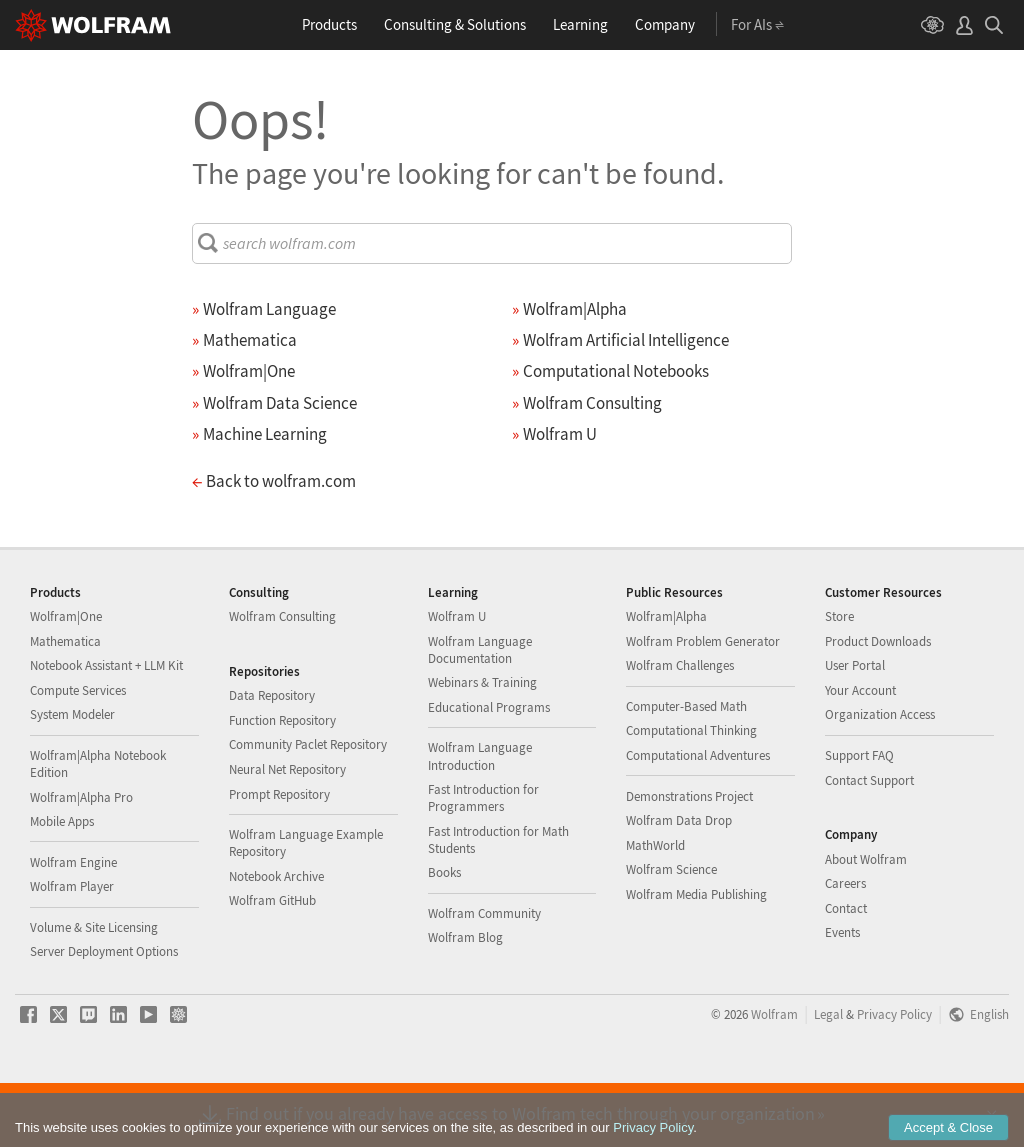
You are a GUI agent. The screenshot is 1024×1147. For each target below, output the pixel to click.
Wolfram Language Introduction (480, 820)
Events (842, 996)
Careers (845, 947)
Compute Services (78, 754)
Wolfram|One (66, 680)
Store (839, 680)
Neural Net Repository (287, 833)
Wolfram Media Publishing (696, 958)
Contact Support (869, 844)
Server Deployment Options (104, 1015)
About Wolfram (866, 923)
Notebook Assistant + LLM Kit (106, 729)
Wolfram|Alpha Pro (81, 861)
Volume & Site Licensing (94, 991)
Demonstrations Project (689, 860)
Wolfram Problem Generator (703, 705)
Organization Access (880, 778)
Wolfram (774, 1078)
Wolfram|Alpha (666, 680)
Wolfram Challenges (680, 729)
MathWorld (655, 909)
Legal (828, 1078)
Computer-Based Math (686, 770)
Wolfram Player (72, 950)
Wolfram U (457, 680)
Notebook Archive (276, 940)
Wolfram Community (484, 977)
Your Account (860, 754)
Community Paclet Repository (308, 808)
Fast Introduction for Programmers (483, 862)
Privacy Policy (894, 1078)
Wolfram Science (671, 933)
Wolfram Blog (465, 1001)
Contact (846, 972)
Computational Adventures (698, 819)
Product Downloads (878, 705)
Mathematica (65, 705)
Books (444, 936)
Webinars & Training (482, 746)
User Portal (855, 729)
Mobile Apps (62, 885)
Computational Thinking (691, 794)
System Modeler (72, 778)
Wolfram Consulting (282, 680)
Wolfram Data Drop (679, 884)
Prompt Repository (279, 858)
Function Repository (282, 784)
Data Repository (272, 759)
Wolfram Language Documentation (480, 714)
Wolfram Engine (73, 926)
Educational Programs (489, 771)
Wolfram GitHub (272, 964)
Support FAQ (859, 819)
